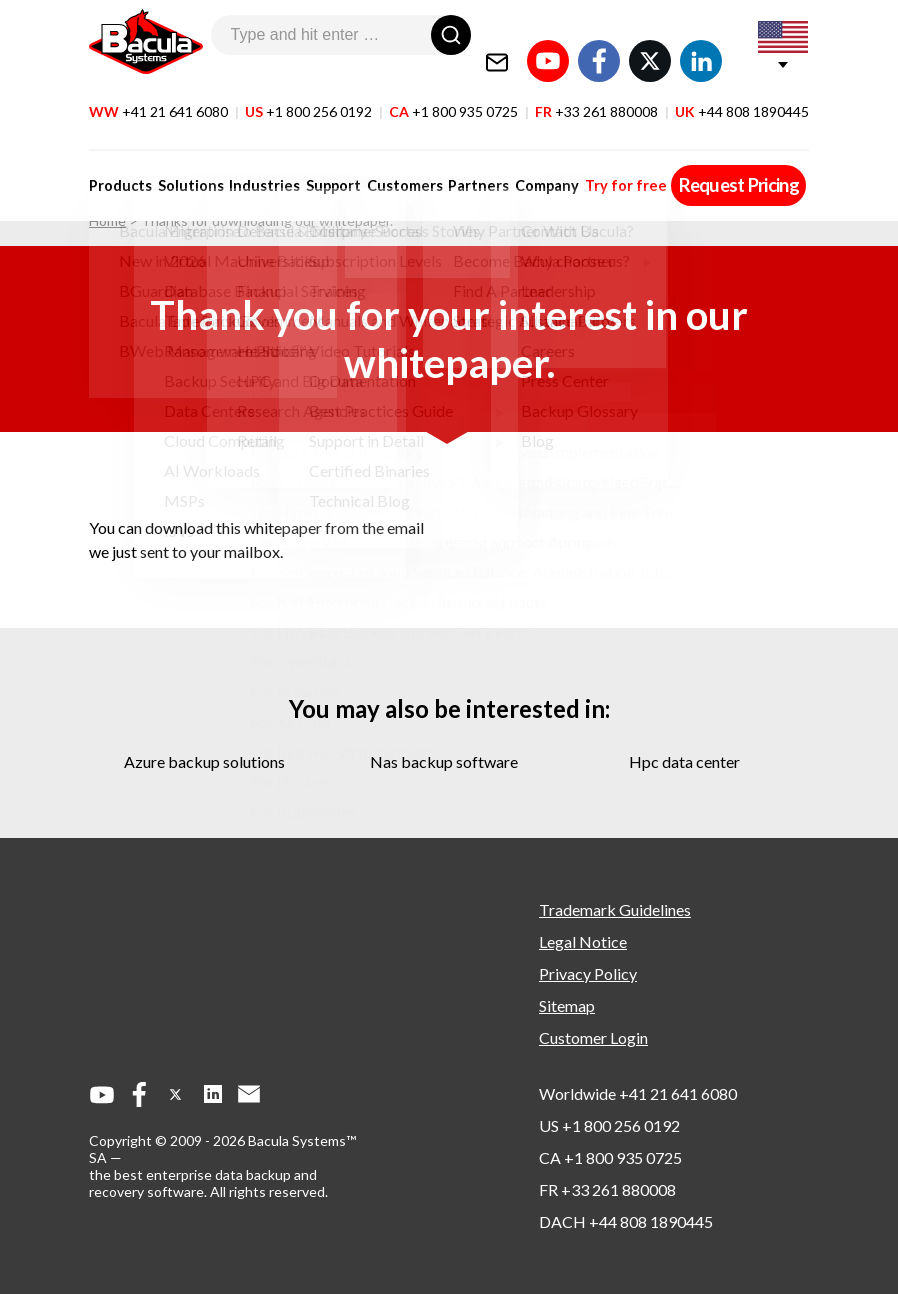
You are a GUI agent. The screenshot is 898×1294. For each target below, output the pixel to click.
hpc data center (684, 761)
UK (742, 88)
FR (596, 88)
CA (453, 88)
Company (522, 162)
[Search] (451, 35)
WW (158, 88)
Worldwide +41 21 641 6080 (638, 1093)
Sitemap (567, 1005)
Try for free (597, 162)
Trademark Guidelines (615, 909)
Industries (256, 162)
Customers (388, 162)
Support (321, 162)
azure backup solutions (204, 761)
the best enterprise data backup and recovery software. (203, 1183)
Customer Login (593, 1037)
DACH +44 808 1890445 (626, 1221)
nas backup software (444, 761)
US (308, 88)
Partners (458, 162)
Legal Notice (583, 941)
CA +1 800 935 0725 (610, 1157)
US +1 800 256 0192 (609, 1125)
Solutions (187, 162)
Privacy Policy (588, 973)
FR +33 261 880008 (607, 1189)
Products (120, 162)
